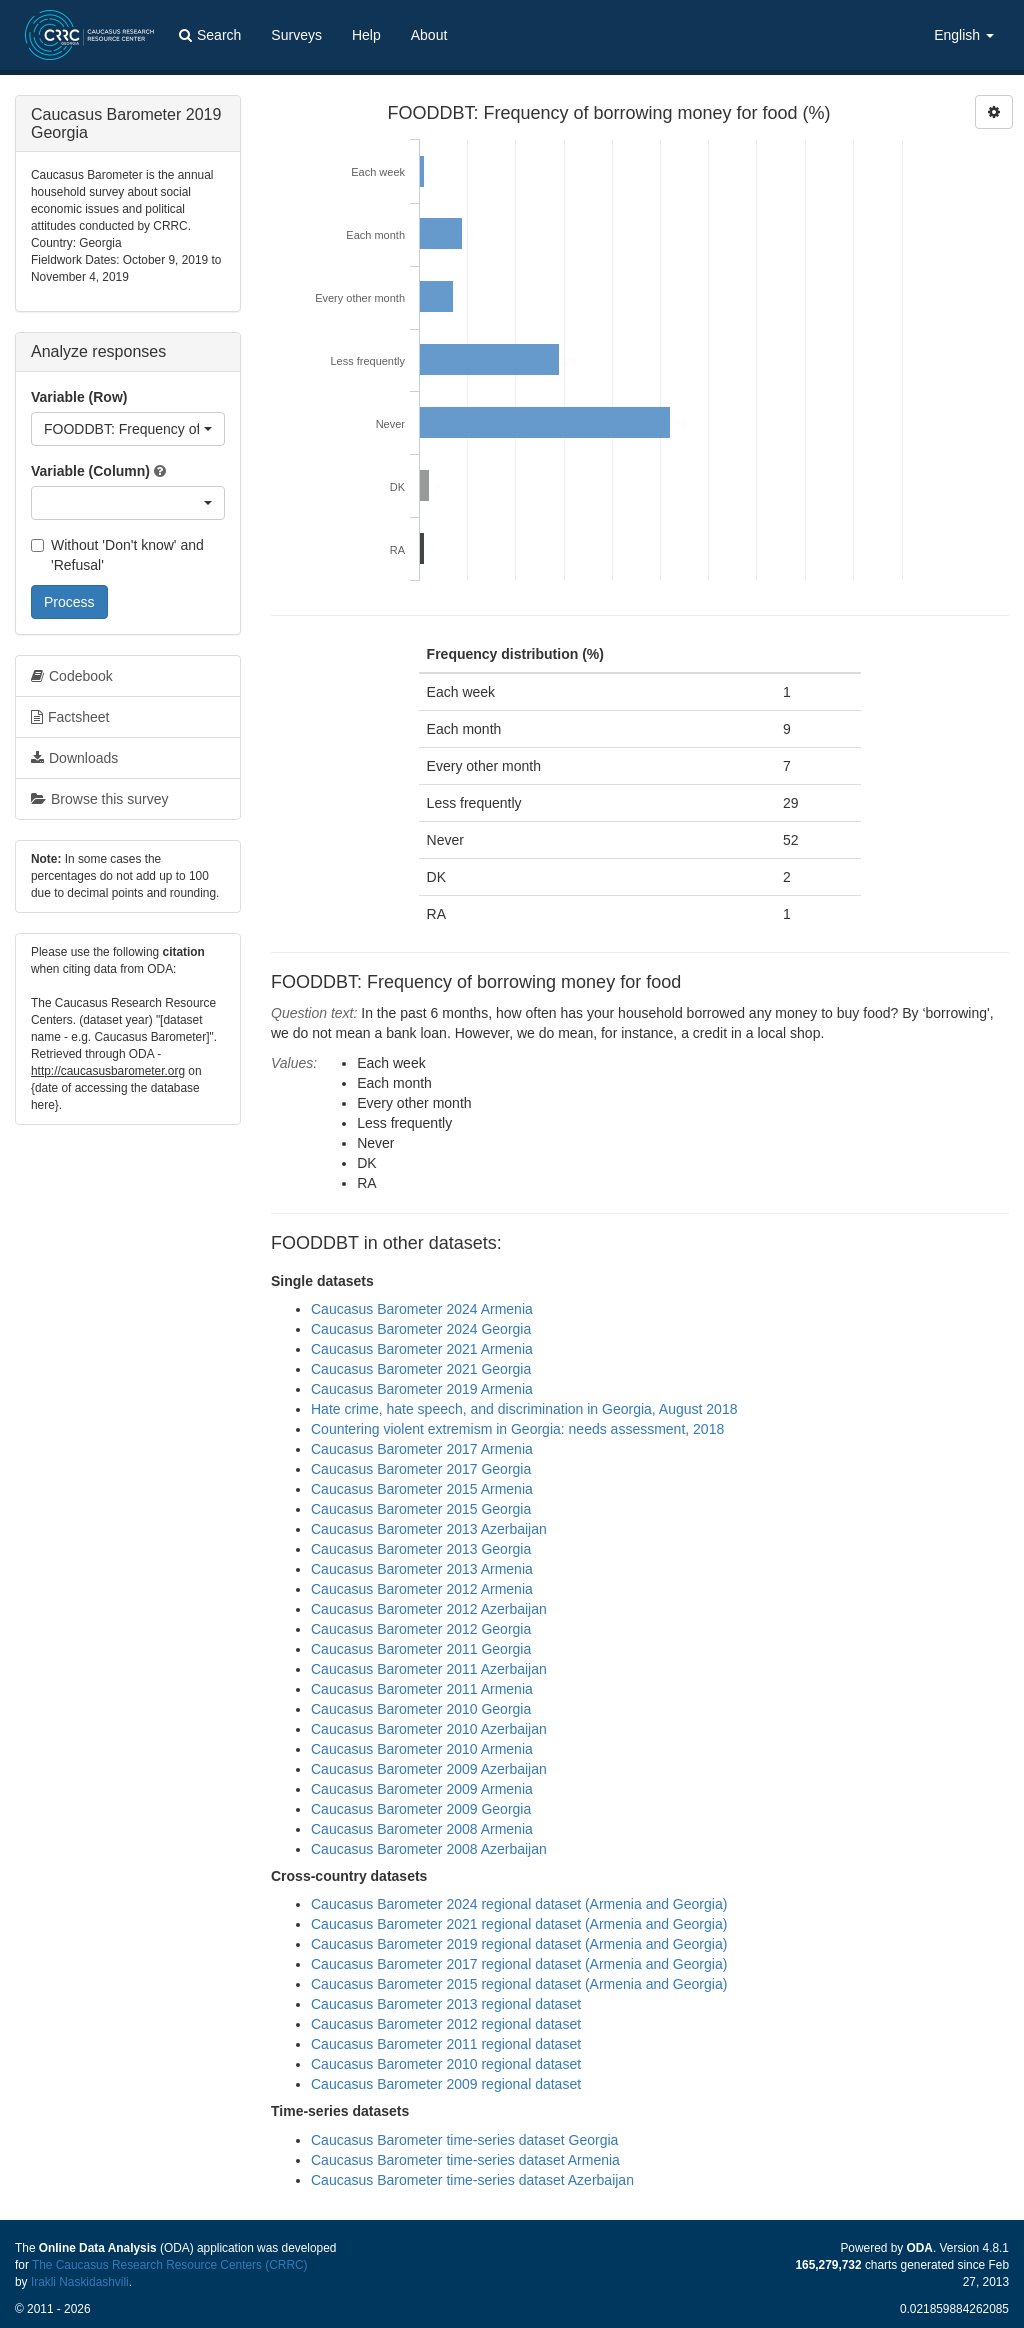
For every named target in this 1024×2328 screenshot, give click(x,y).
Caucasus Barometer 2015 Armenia (422, 1489)
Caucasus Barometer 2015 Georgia (421, 1509)
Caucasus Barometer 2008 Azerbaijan (429, 1849)
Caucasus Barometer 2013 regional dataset (446, 2004)
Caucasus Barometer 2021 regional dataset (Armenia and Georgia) (519, 1924)
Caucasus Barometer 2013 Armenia (422, 1569)
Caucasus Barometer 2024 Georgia (421, 1329)
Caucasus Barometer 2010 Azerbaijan (429, 1729)
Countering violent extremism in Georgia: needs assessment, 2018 (517, 1429)
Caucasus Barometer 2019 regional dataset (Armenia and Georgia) (519, 1944)
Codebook (72, 676)
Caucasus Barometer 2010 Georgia (421, 1709)
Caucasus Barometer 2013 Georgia (421, 1549)
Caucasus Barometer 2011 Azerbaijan (429, 1669)
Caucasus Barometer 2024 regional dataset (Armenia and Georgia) (519, 1904)
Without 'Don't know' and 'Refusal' (117, 555)
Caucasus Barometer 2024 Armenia (422, 1309)
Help (366, 35)
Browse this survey (99, 799)
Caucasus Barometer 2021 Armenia (422, 1349)
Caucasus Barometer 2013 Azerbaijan (429, 1529)
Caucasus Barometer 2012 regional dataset (446, 2024)
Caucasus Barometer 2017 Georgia (421, 1469)
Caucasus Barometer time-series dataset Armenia (465, 2160)
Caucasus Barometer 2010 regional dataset (446, 2064)
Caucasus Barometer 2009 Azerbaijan (429, 1769)
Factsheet (70, 717)
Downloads (74, 758)
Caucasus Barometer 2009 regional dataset (446, 2084)
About (429, 35)
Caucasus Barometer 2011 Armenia (422, 1689)
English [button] (964, 35)
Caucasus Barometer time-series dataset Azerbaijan (472, 2180)
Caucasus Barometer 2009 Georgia (421, 1809)
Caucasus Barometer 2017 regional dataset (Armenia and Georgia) (519, 1964)
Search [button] (210, 35)
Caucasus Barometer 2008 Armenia (422, 1829)
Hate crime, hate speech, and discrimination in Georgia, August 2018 (524, 1409)
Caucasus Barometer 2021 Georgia (421, 1369)
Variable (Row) (79, 397)
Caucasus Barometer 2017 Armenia (422, 1449)
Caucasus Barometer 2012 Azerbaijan (429, 1609)
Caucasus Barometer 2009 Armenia (422, 1789)
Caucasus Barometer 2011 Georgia (421, 1649)
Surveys (296, 35)
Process (69, 602)
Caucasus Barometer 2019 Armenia (422, 1389)
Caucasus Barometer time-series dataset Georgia (464, 2140)
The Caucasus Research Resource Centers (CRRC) (170, 2265)
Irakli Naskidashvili (80, 2282)
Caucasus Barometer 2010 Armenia (422, 1749)
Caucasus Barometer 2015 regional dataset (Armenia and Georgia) (519, 1984)
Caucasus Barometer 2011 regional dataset (446, 2044)
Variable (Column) (90, 471)
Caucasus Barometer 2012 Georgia (421, 1629)
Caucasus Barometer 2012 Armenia (422, 1589)
